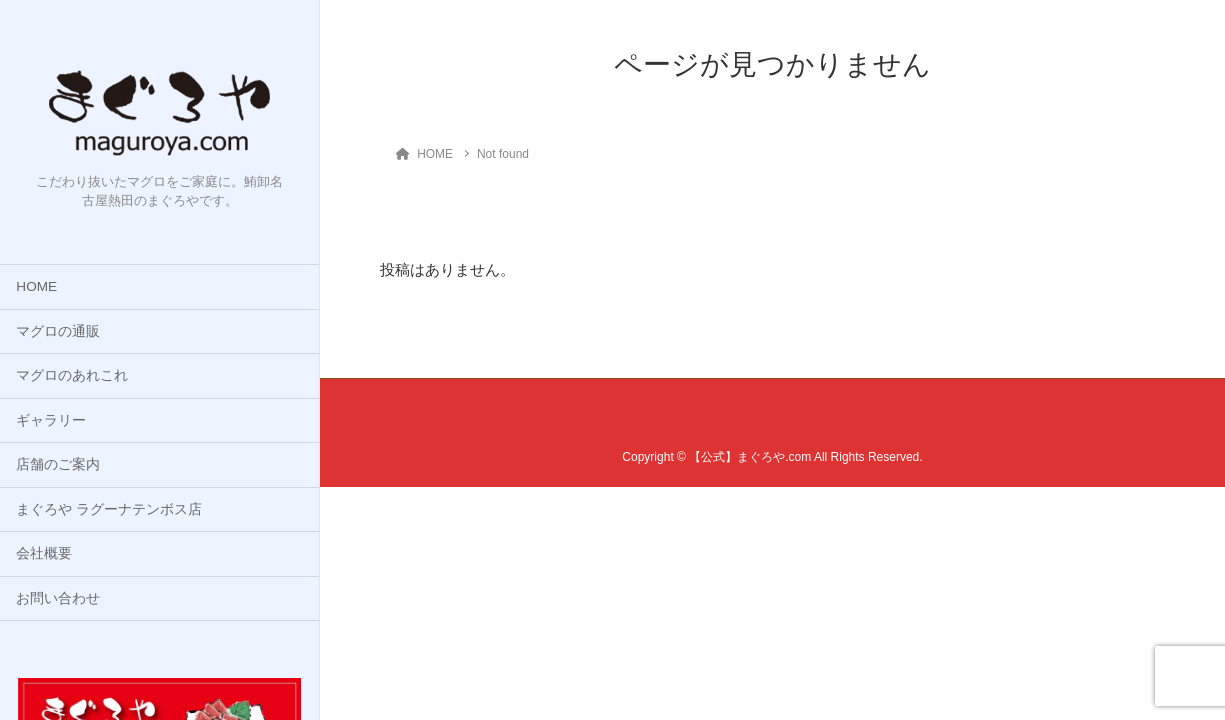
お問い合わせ (58, 598)
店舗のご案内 (58, 464)
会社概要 (44, 553)
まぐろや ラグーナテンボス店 (109, 509)
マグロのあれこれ (72, 375)
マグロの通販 (58, 331)
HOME (36, 286)
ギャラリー (51, 420)
